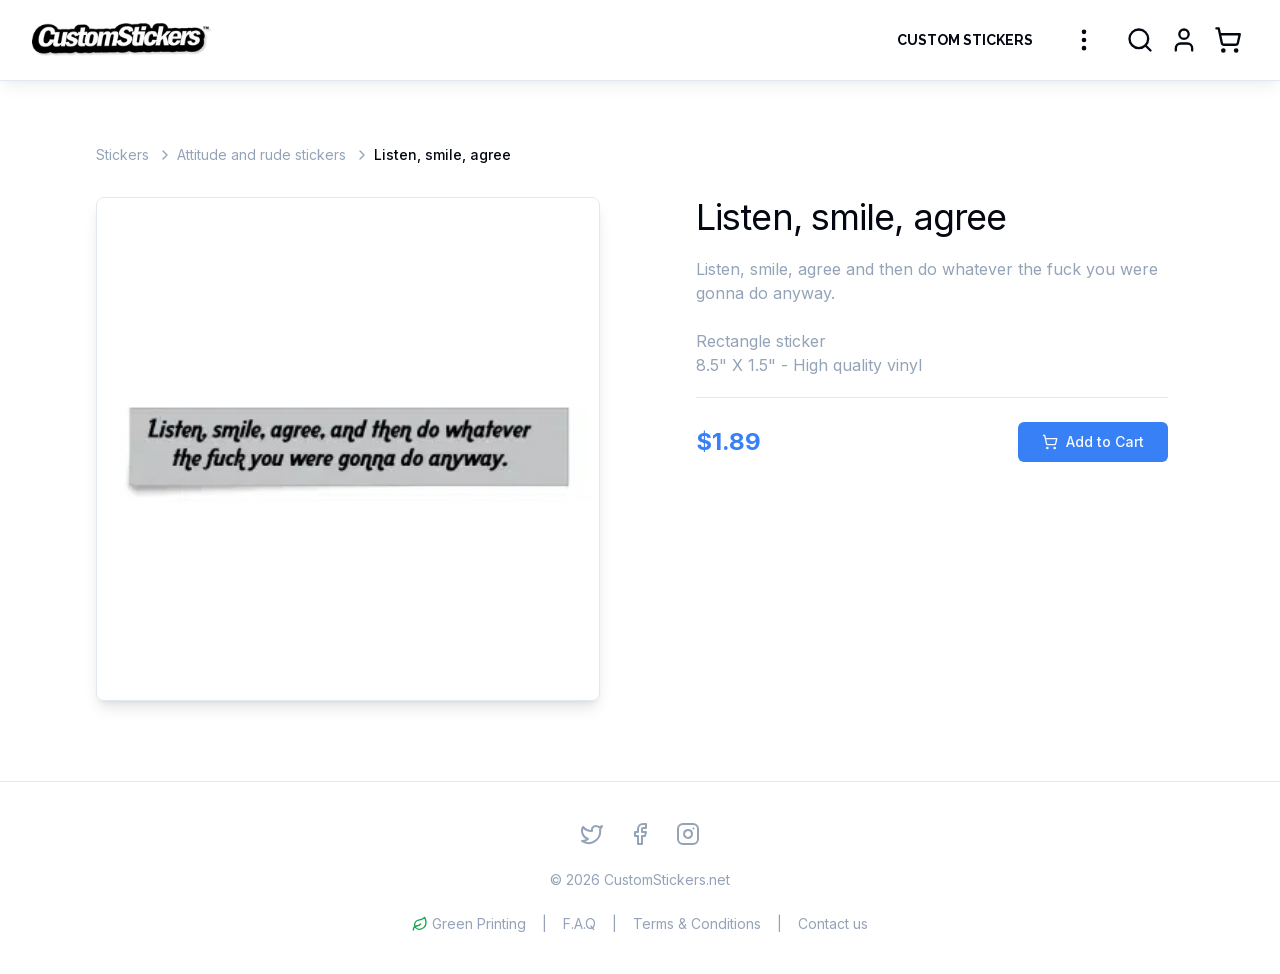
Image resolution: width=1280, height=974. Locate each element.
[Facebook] (640, 834)
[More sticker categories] (1084, 40)
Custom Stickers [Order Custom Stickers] (965, 40)
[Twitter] (592, 834)
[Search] (1140, 40)
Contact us (833, 923)
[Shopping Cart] (1228, 40)
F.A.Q (579, 923)
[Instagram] (688, 834)
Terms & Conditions (697, 923)
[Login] (1184, 40)
